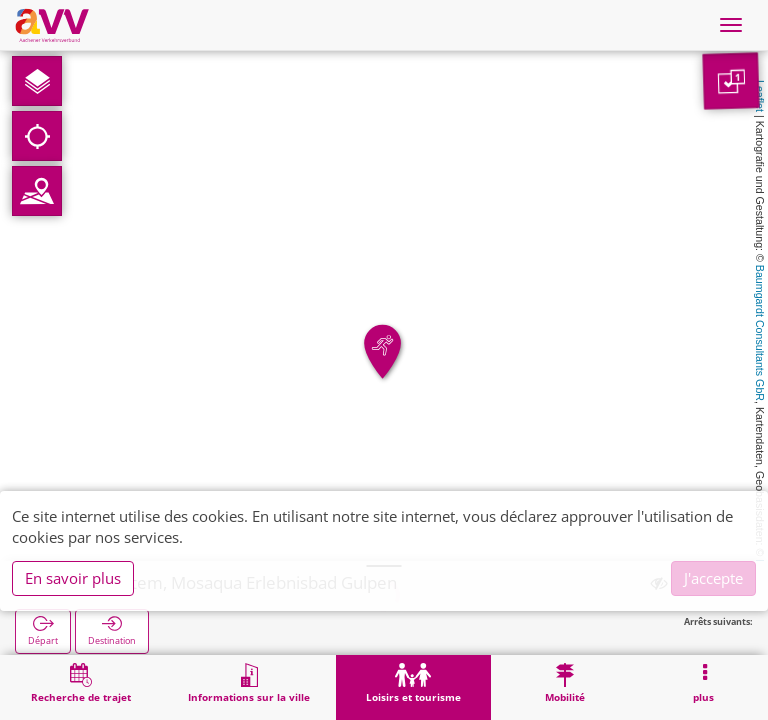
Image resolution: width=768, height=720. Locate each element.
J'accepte (713, 578)
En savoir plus (73, 578)
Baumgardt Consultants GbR (760, 333)
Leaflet (760, 96)
